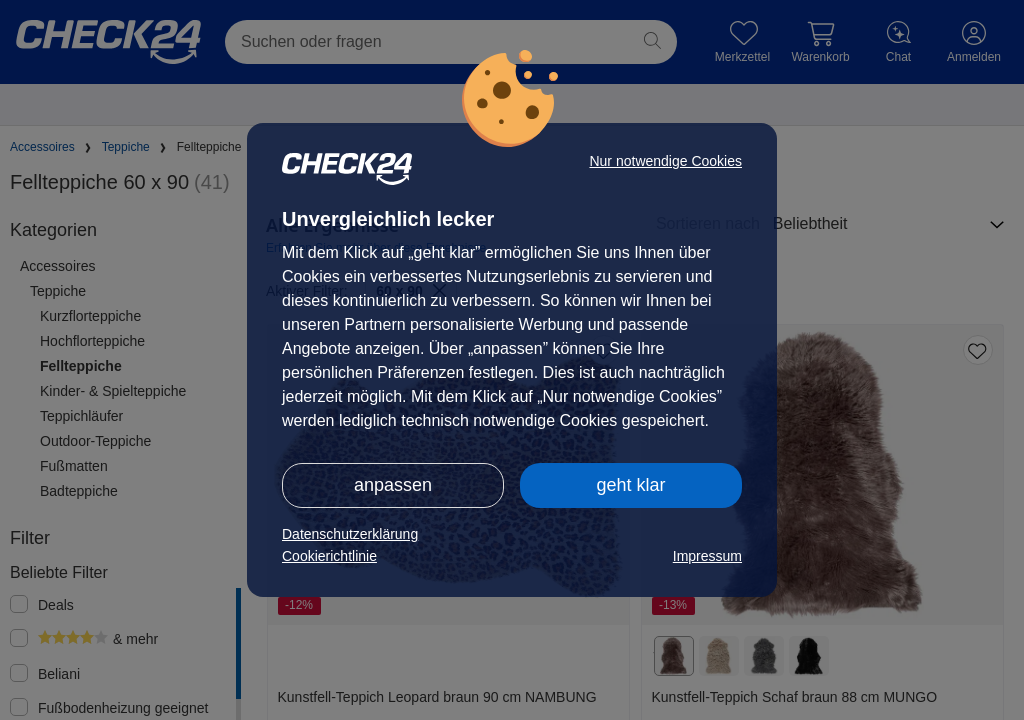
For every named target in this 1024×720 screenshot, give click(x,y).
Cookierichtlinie (329, 556)
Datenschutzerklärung (350, 534)
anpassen (393, 485)
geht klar (630, 485)
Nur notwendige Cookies (665, 161)
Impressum (707, 556)
